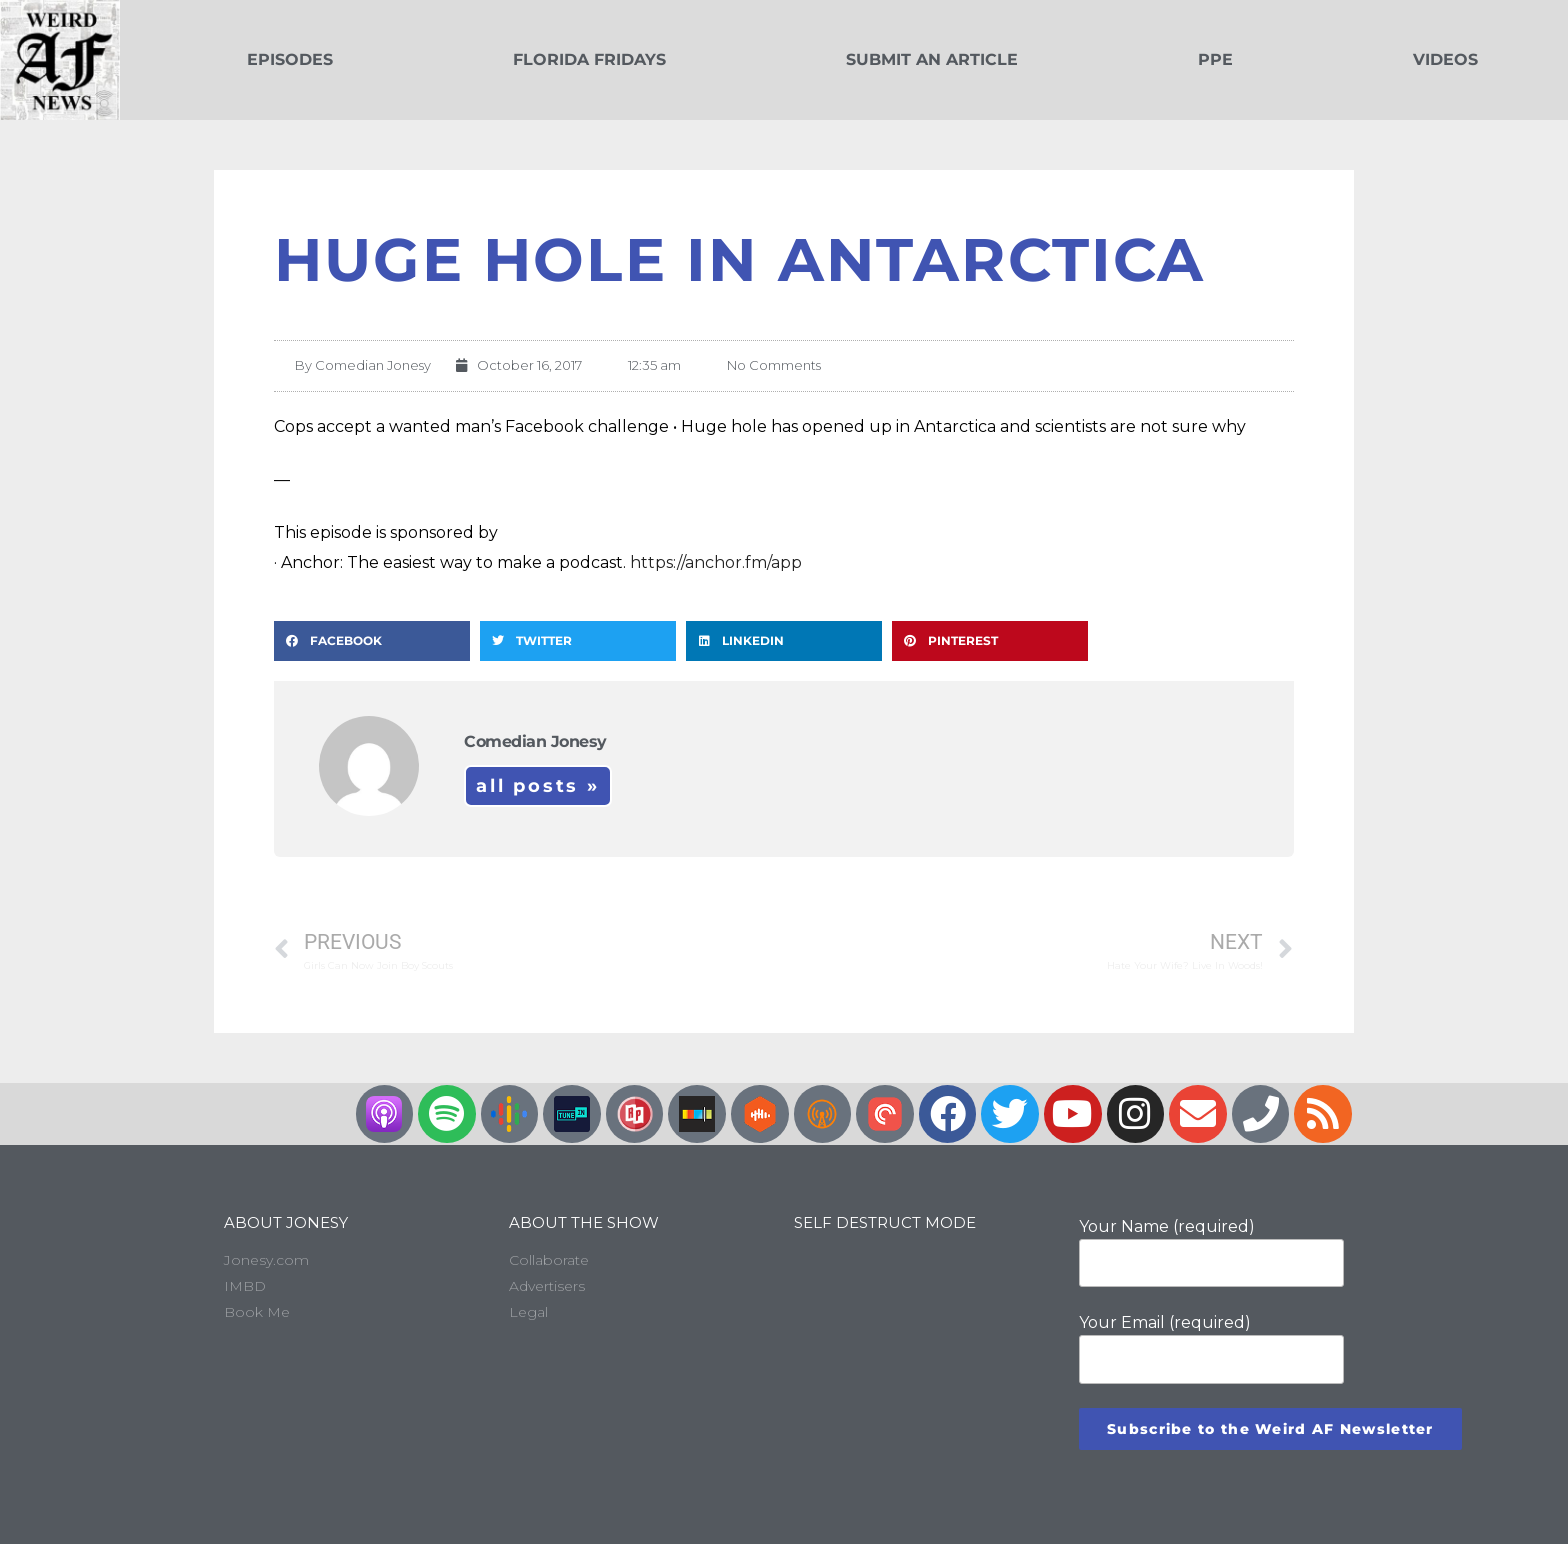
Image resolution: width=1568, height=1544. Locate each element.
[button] (372, 641)
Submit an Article (932, 59)
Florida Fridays (589, 59)
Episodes (290, 59)
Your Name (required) (1211, 1252)
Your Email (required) (1211, 1348)
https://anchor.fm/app (716, 562)
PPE (1215, 59)
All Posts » (538, 786)
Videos (1445, 59)
